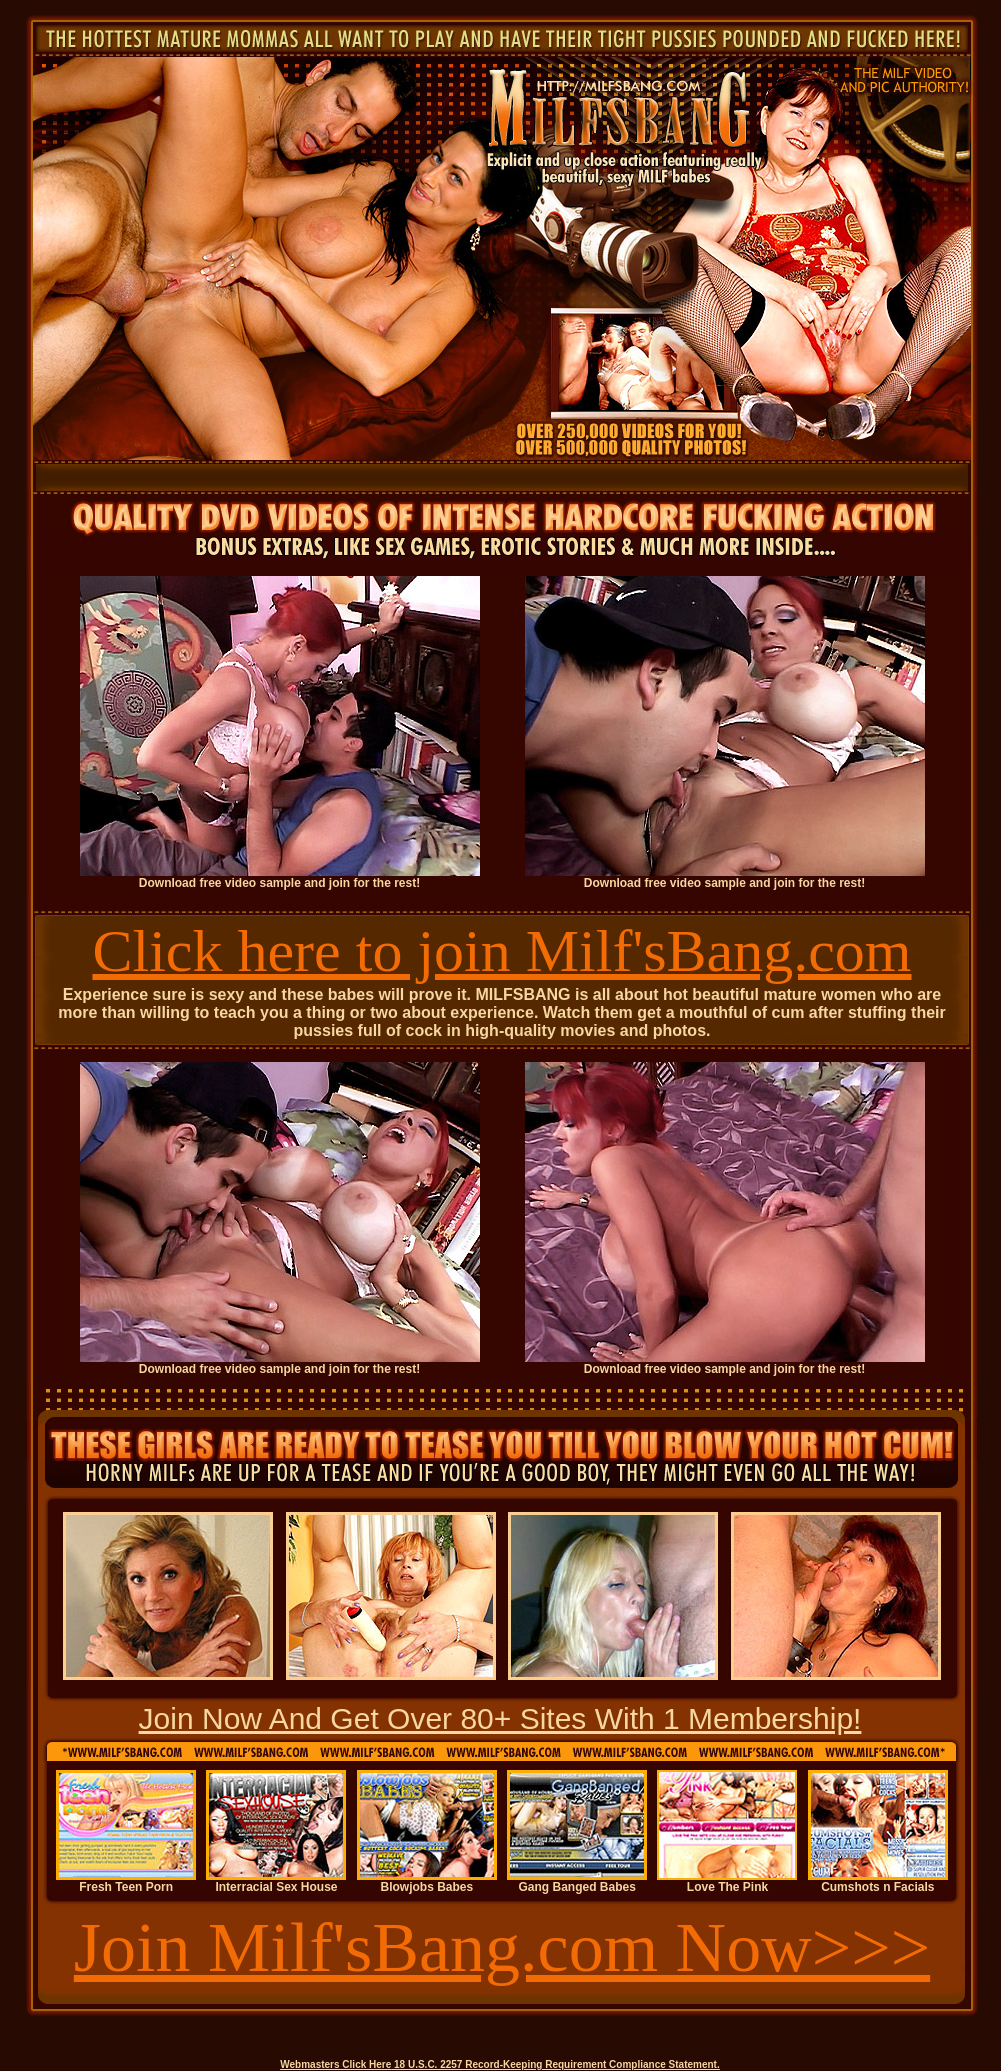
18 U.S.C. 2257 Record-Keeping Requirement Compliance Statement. (557, 2064)
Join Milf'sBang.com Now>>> (502, 1947)
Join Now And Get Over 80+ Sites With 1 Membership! (500, 1718)
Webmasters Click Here (335, 2064)
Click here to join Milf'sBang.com (501, 951)
